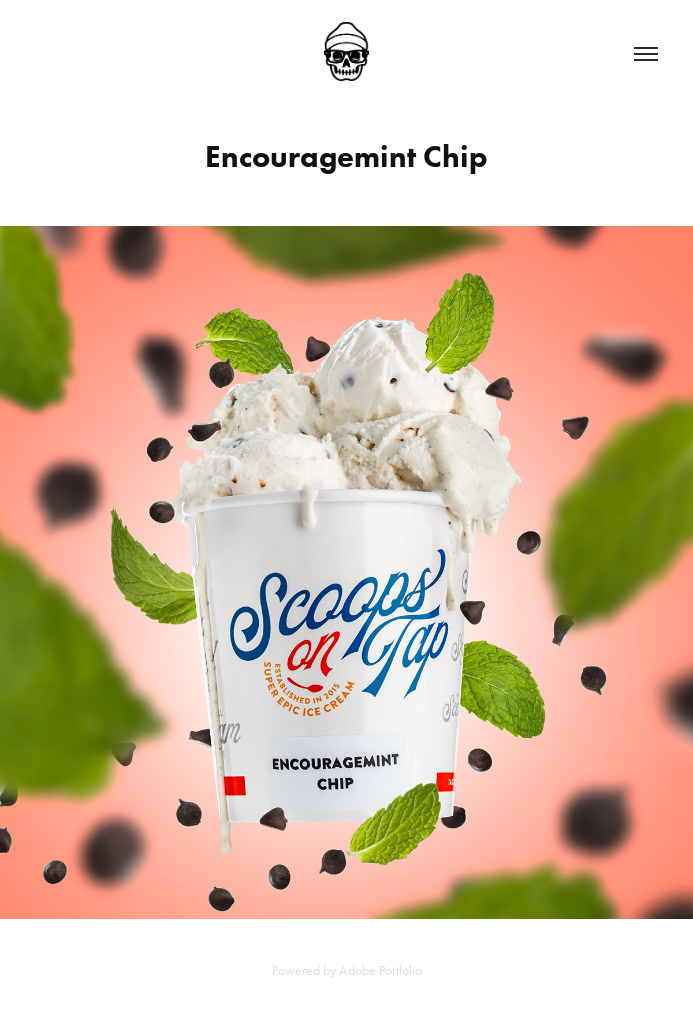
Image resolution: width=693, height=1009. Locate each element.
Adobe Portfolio (380, 970)
